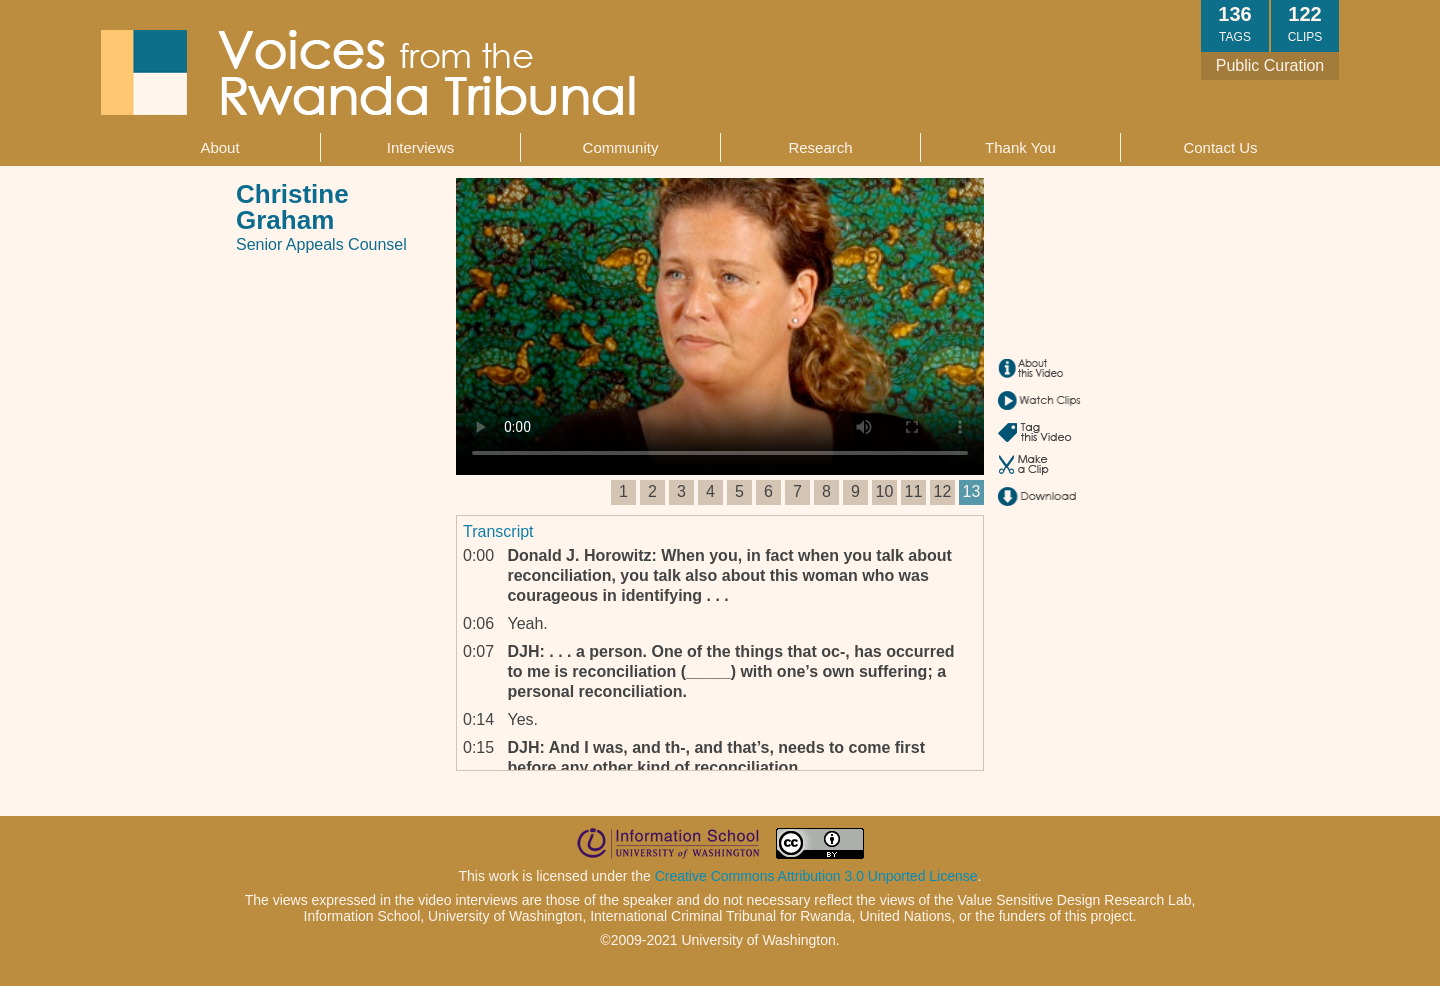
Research (820, 147)
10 (885, 491)
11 (914, 491)
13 (972, 491)
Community (621, 147)
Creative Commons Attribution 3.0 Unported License (816, 876)
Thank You (1020, 147)
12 (943, 491)
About (219, 147)
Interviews (421, 147)
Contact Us (1220, 147)
